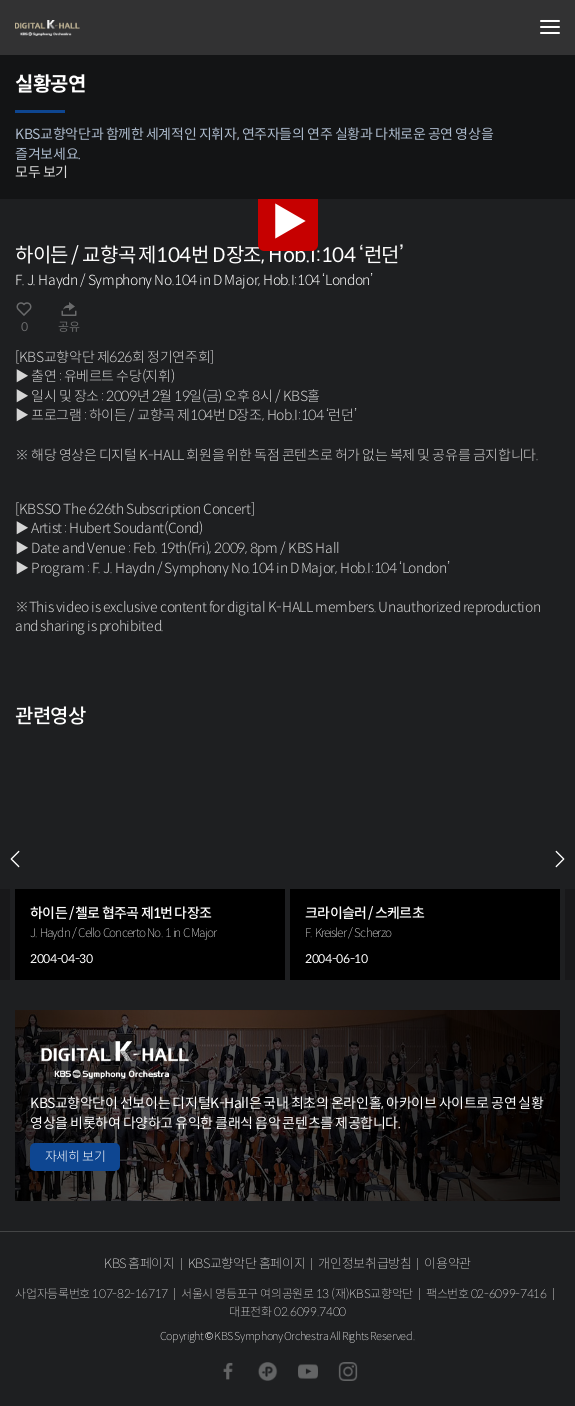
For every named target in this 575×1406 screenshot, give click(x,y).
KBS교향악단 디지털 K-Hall (115, 28)
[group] (150, 858)
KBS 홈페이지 (139, 1263)
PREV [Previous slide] (15, 859)
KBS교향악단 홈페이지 (246, 1263)
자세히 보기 (75, 1156)
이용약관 (447, 1263)
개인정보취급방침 (364, 1263)
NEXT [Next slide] (560, 859)
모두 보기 (41, 172)
